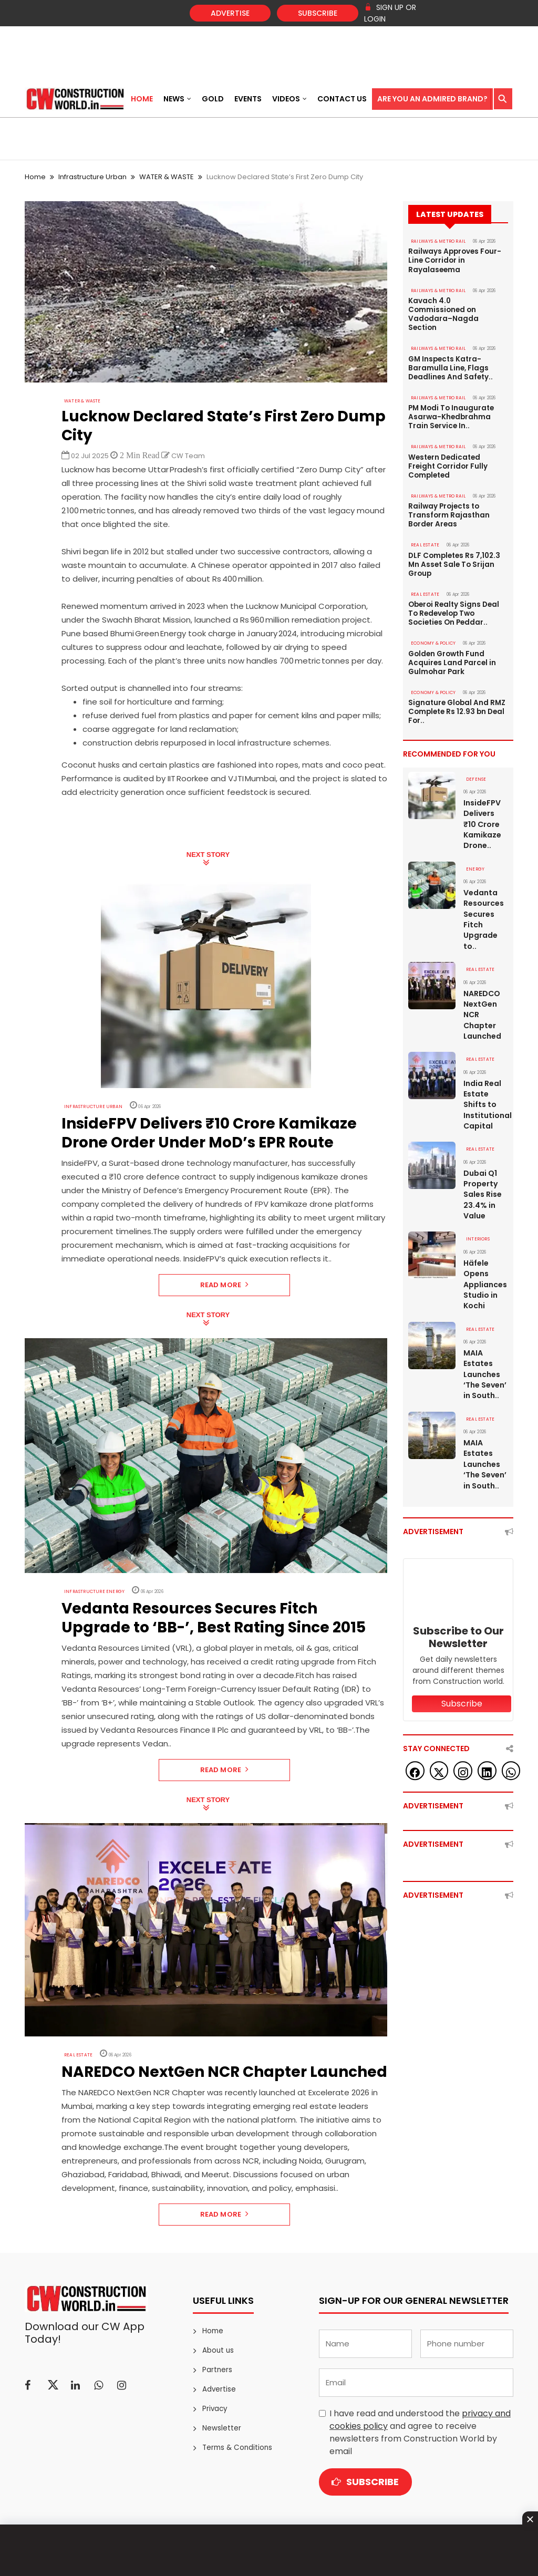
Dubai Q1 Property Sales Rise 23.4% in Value (482, 1153)
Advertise (230, 13)
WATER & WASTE (166, 177)
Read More (225, 1285)
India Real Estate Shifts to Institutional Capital (485, 1064)
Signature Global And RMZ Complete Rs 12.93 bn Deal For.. (456, 676)
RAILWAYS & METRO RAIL (435, 241)
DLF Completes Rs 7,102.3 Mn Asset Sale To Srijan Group (452, 534)
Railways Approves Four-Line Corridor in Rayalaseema (453, 259)
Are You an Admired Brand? (432, 99)
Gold (213, 99)
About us (217, 2350)
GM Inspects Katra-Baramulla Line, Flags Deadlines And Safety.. (449, 354)
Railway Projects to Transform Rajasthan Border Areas (448, 487)
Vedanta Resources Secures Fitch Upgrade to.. (483, 881)
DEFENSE (474, 743)
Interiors (476, 1198)
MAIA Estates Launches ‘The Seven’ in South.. (484, 1331)
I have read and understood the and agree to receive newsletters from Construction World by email (420, 2432)
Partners (216, 2370)
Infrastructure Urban (92, 177)
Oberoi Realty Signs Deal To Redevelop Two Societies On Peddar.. (453, 582)
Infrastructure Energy (89, 1592)
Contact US (342, 99)
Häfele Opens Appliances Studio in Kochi (485, 1242)
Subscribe (317, 13)
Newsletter (220, 2428)
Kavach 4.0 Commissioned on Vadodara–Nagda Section (457, 306)
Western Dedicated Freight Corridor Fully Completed (457, 444)
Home (142, 99)
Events (248, 99)
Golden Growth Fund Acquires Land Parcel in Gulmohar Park (450, 629)
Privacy (214, 2409)
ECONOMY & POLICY (431, 611)
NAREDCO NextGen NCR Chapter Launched (482, 975)
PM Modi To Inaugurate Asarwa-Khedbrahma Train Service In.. (451, 401)
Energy (474, 832)
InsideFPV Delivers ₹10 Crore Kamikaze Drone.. (482, 787)
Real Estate (76, 2055)
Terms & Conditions (235, 2448)
